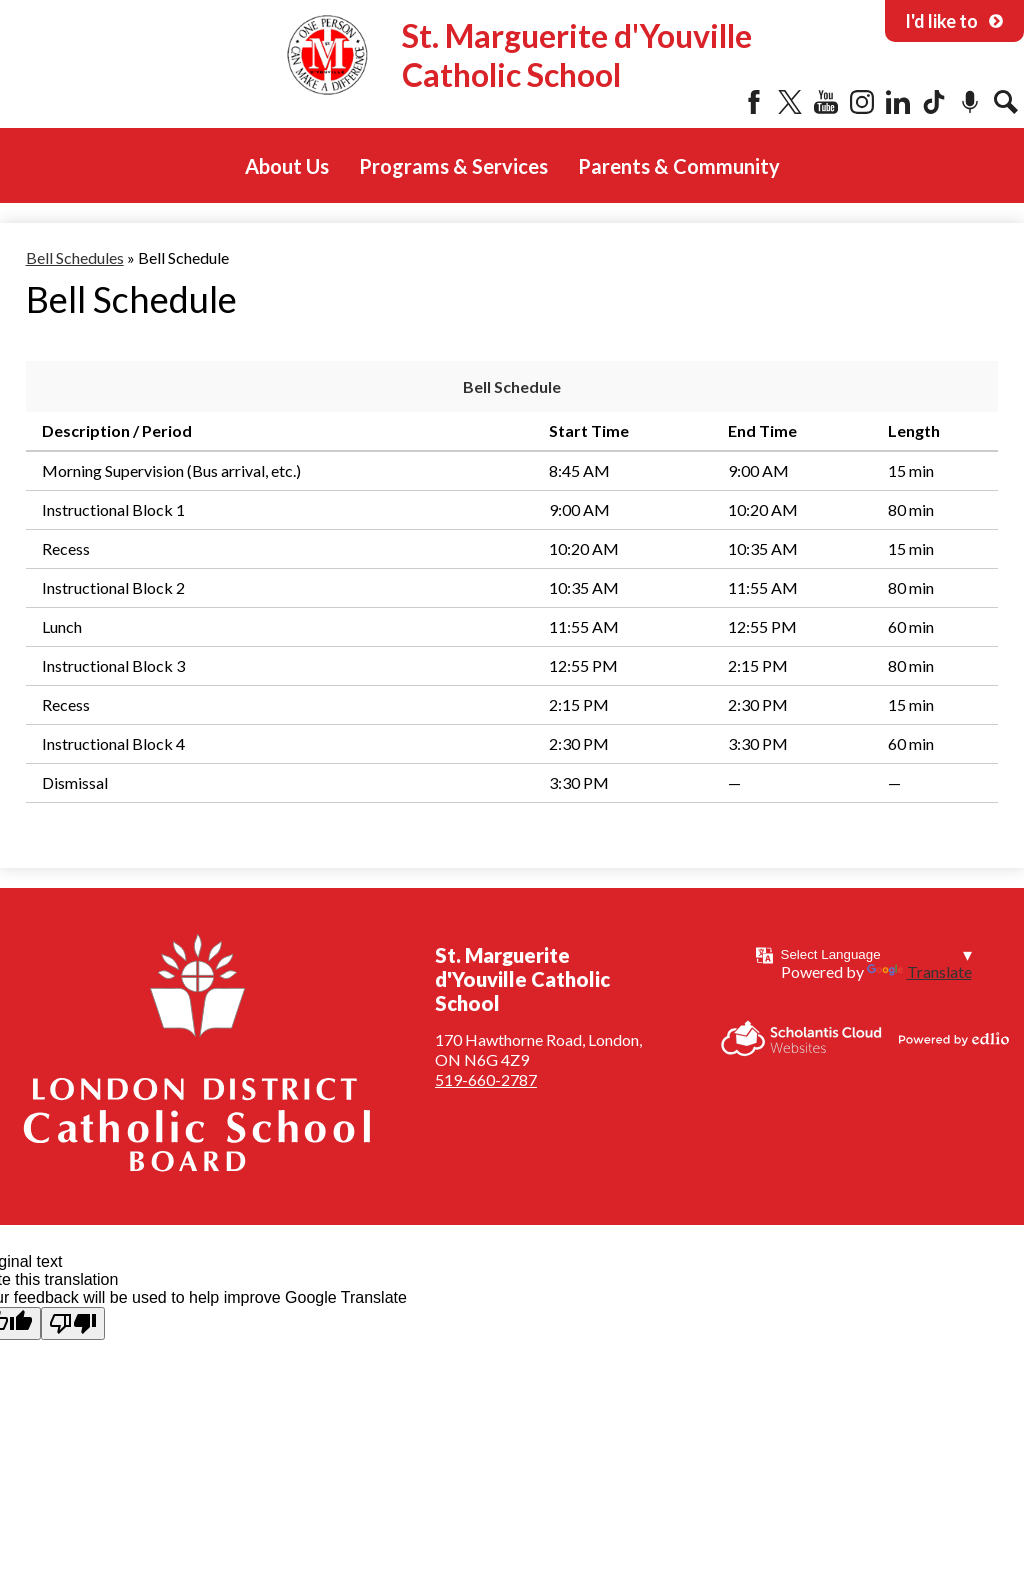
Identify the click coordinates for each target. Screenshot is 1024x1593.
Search (1006, 102)
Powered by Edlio (954, 1039)
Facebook (754, 102)
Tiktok (934, 102)
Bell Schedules (75, 257)
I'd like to (954, 21)
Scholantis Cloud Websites (801, 1038)
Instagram (862, 102)
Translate (919, 971)
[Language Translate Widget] (876, 954)
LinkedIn (898, 102)
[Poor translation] (73, 1323)
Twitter (790, 102)
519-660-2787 (486, 1079)
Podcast (970, 102)
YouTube (826, 102)
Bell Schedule (512, 386)
